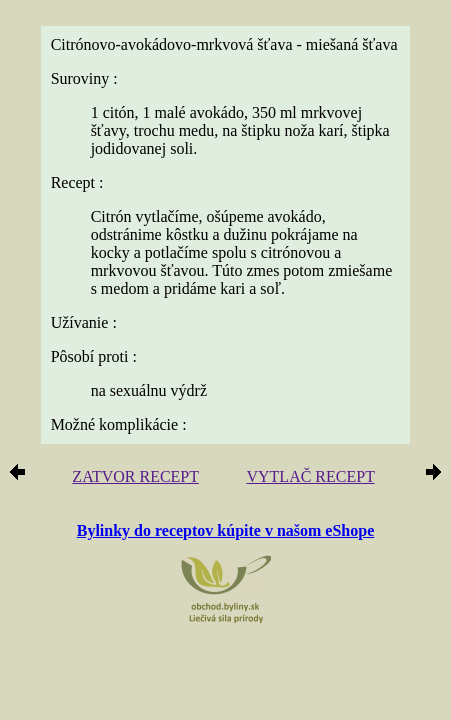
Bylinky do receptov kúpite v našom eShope (226, 530)
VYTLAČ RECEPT (310, 476)
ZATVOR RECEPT (135, 476)
